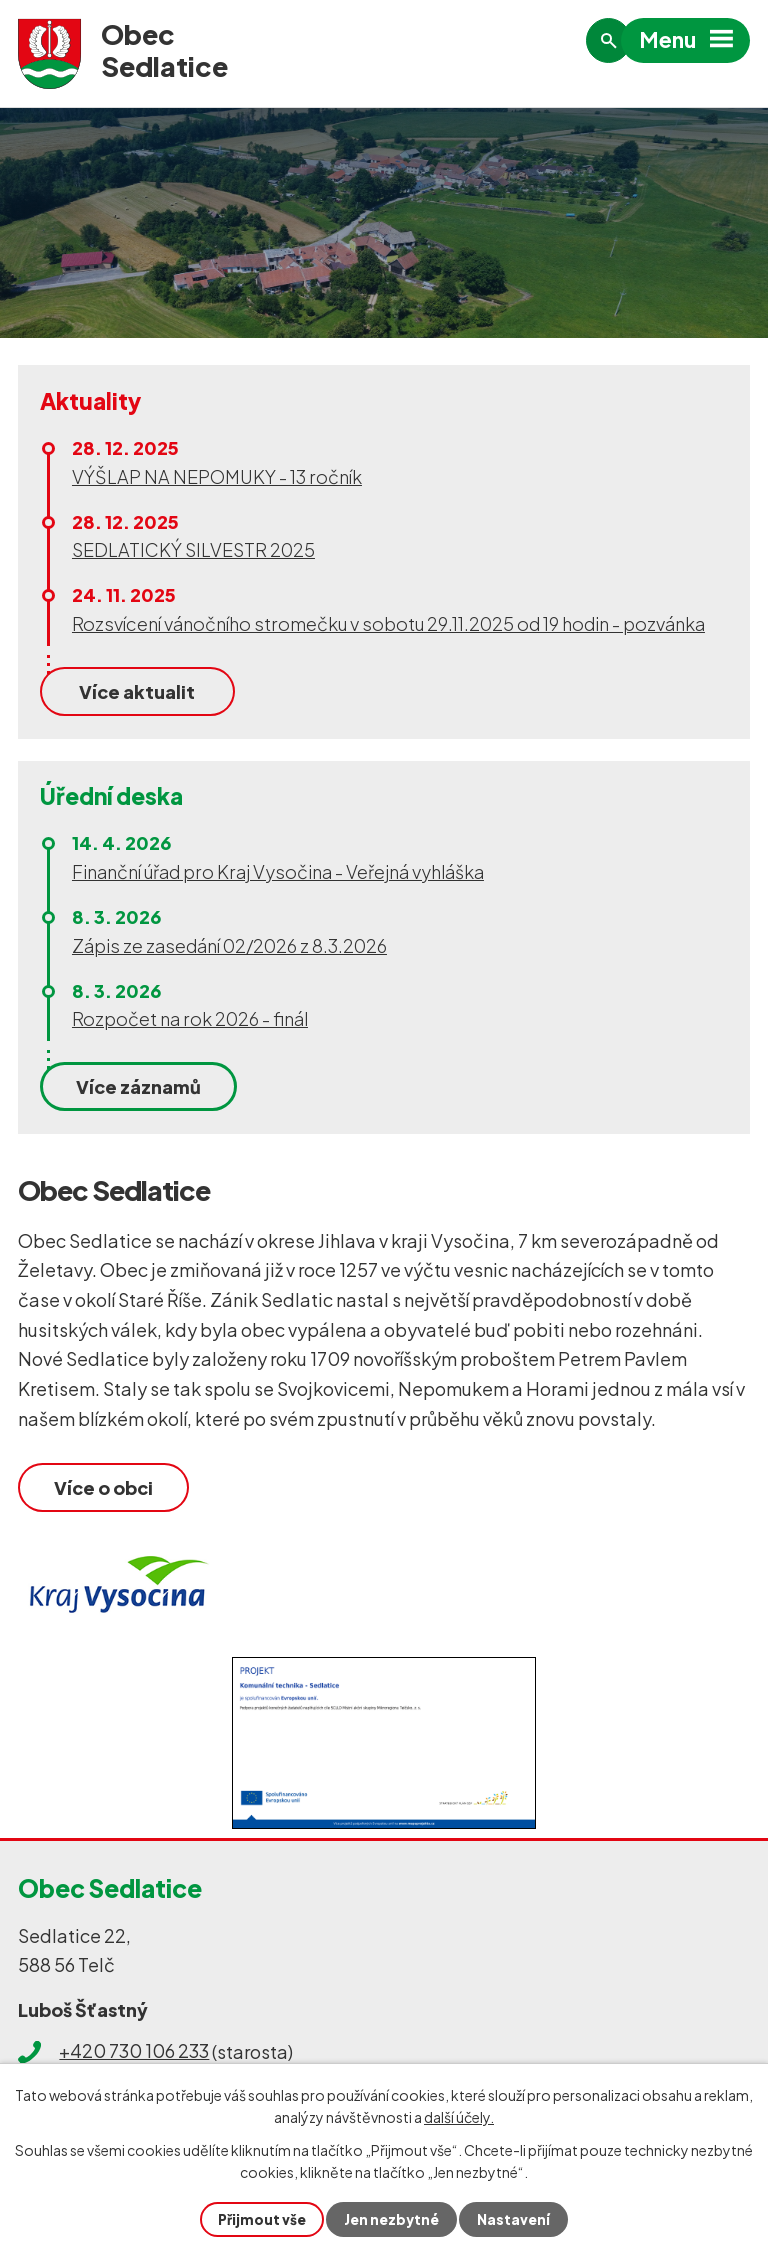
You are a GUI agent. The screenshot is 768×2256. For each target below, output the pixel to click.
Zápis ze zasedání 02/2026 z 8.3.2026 (229, 945)
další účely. (459, 2116)
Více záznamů (138, 1086)
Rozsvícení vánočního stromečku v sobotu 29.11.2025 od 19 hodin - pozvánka (388, 623)
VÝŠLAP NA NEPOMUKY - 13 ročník (217, 476)
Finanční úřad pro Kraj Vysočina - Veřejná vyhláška (278, 871)
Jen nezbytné (392, 2219)
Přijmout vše (260, 2219)
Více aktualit (137, 691)
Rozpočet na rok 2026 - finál (190, 1018)
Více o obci (103, 1486)
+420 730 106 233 (134, 2052)
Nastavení (515, 2219)
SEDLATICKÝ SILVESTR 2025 (193, 549)
